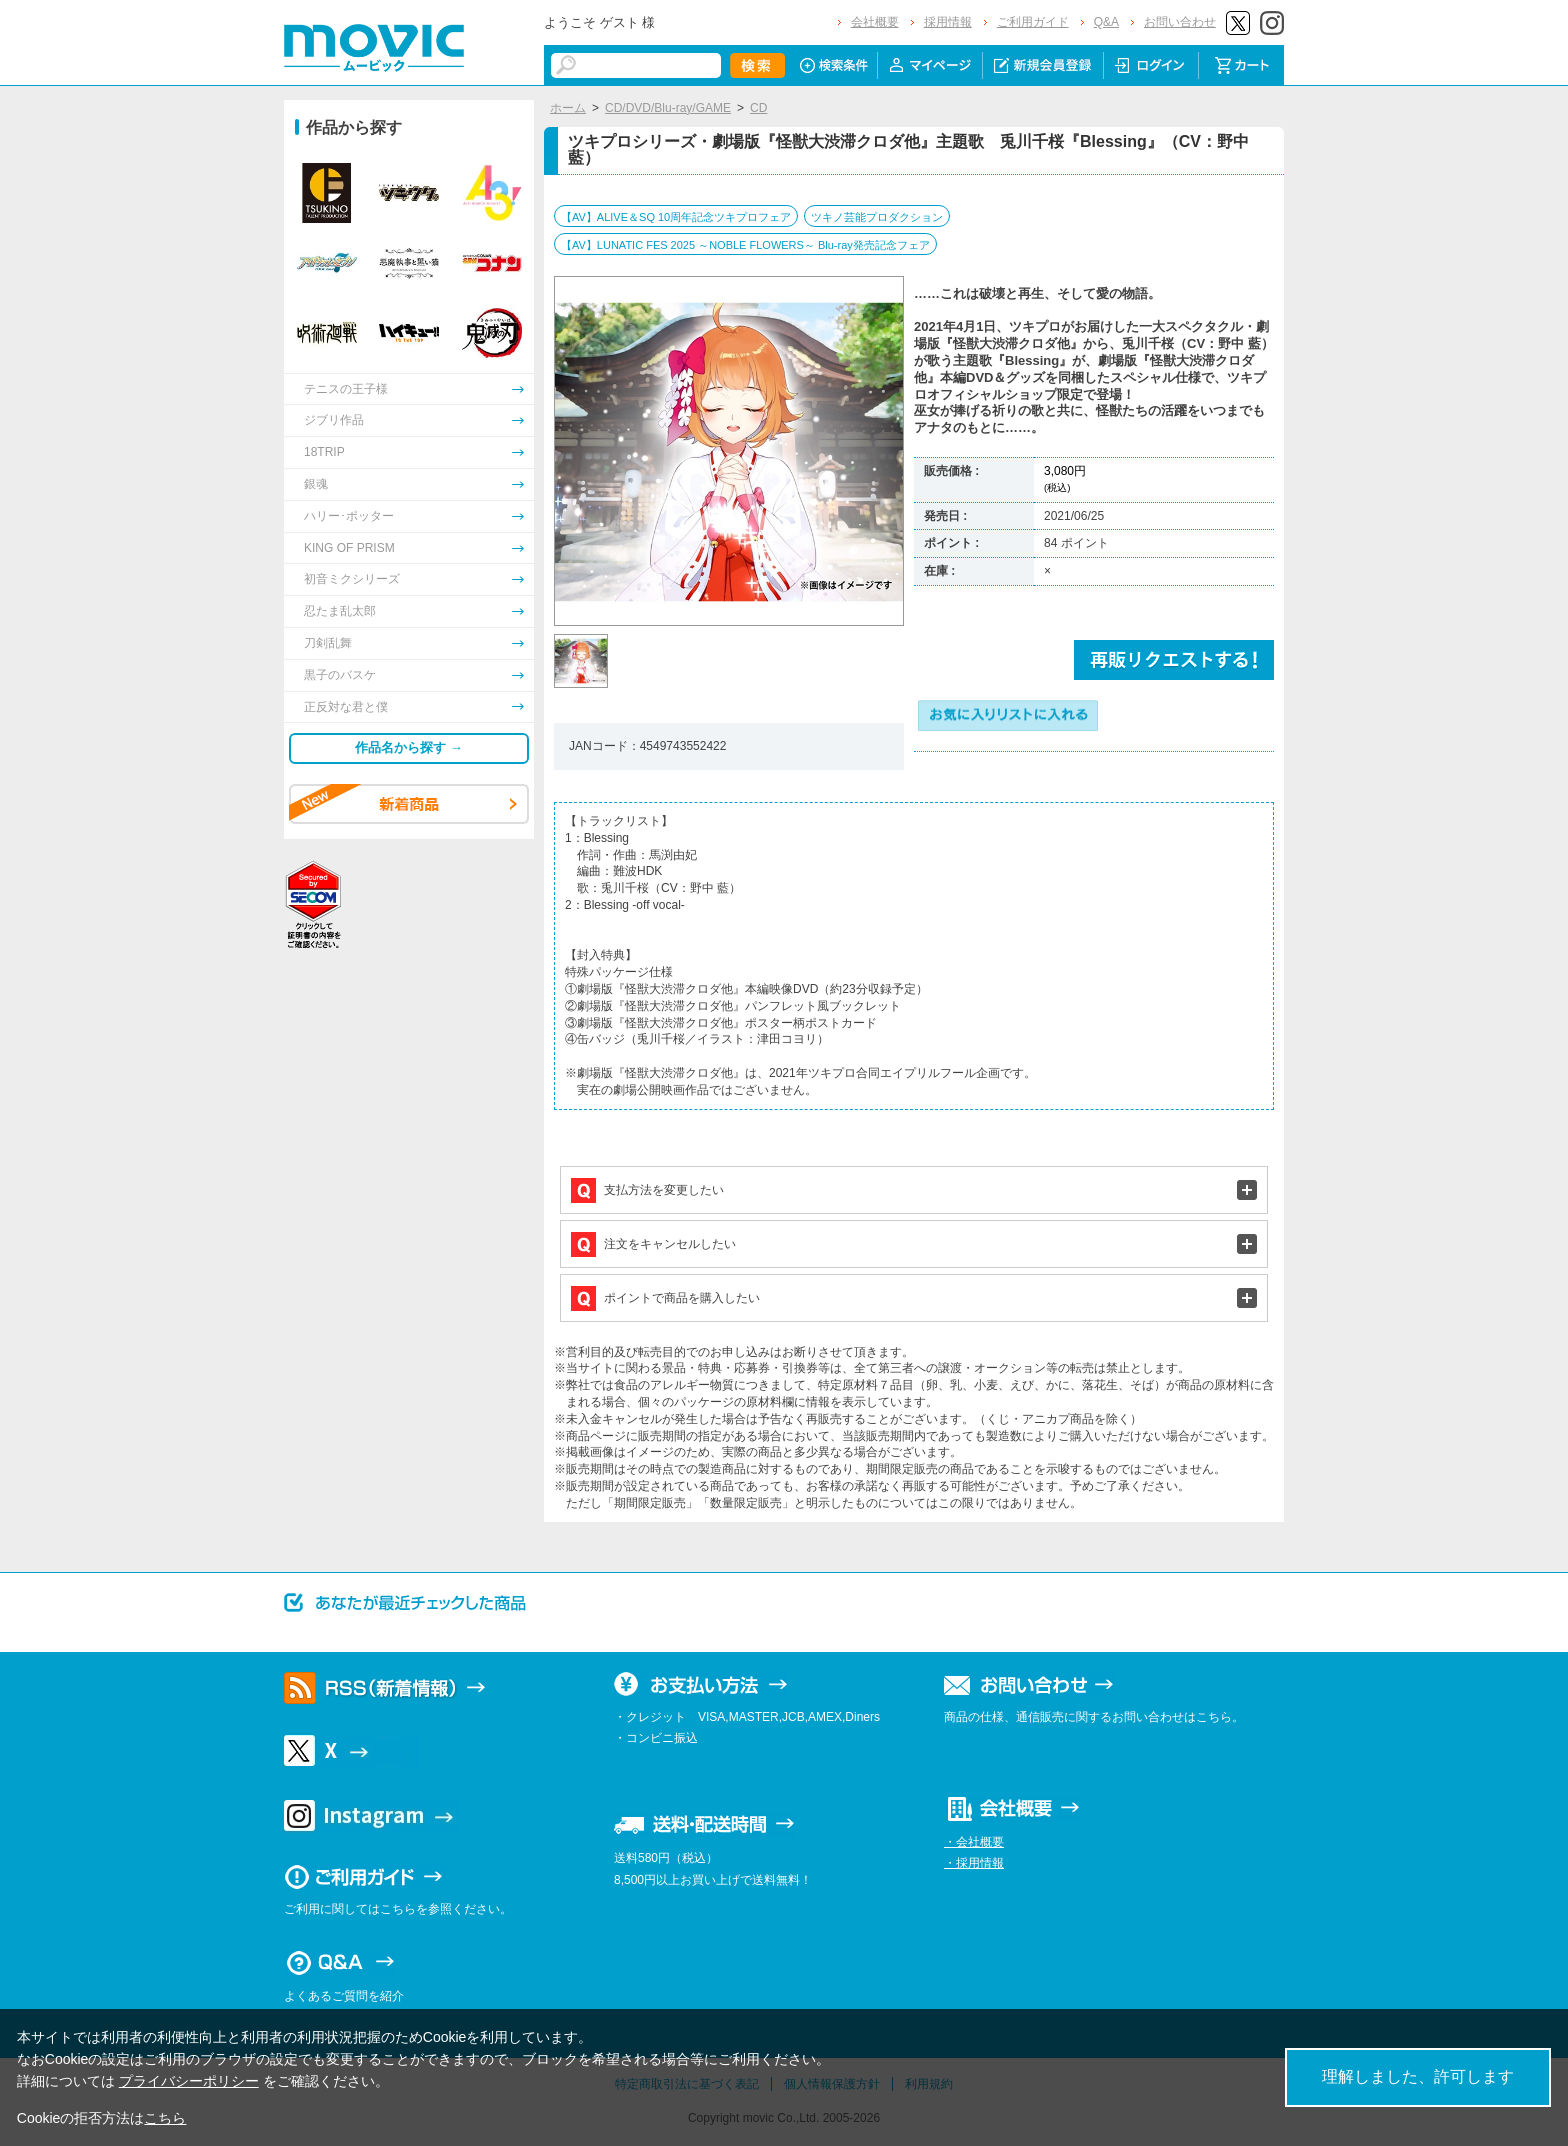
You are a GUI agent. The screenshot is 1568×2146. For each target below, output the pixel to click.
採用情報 (948, 22)
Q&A (1106, 22)
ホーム (568, 108)
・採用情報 (974, 1863)
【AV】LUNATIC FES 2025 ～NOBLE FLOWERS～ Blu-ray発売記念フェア (745, 245)
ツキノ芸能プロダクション (877, 217)
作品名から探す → (409, 747)
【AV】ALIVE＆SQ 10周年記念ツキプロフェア (676, 217)
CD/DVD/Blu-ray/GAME (668, 108)
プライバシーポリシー (189, 2081)
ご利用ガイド (1033, 22)
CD (758, 108)
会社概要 (875, 22)
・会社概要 (974, 1842)
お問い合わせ (1180, 22)
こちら (165, 2118)
